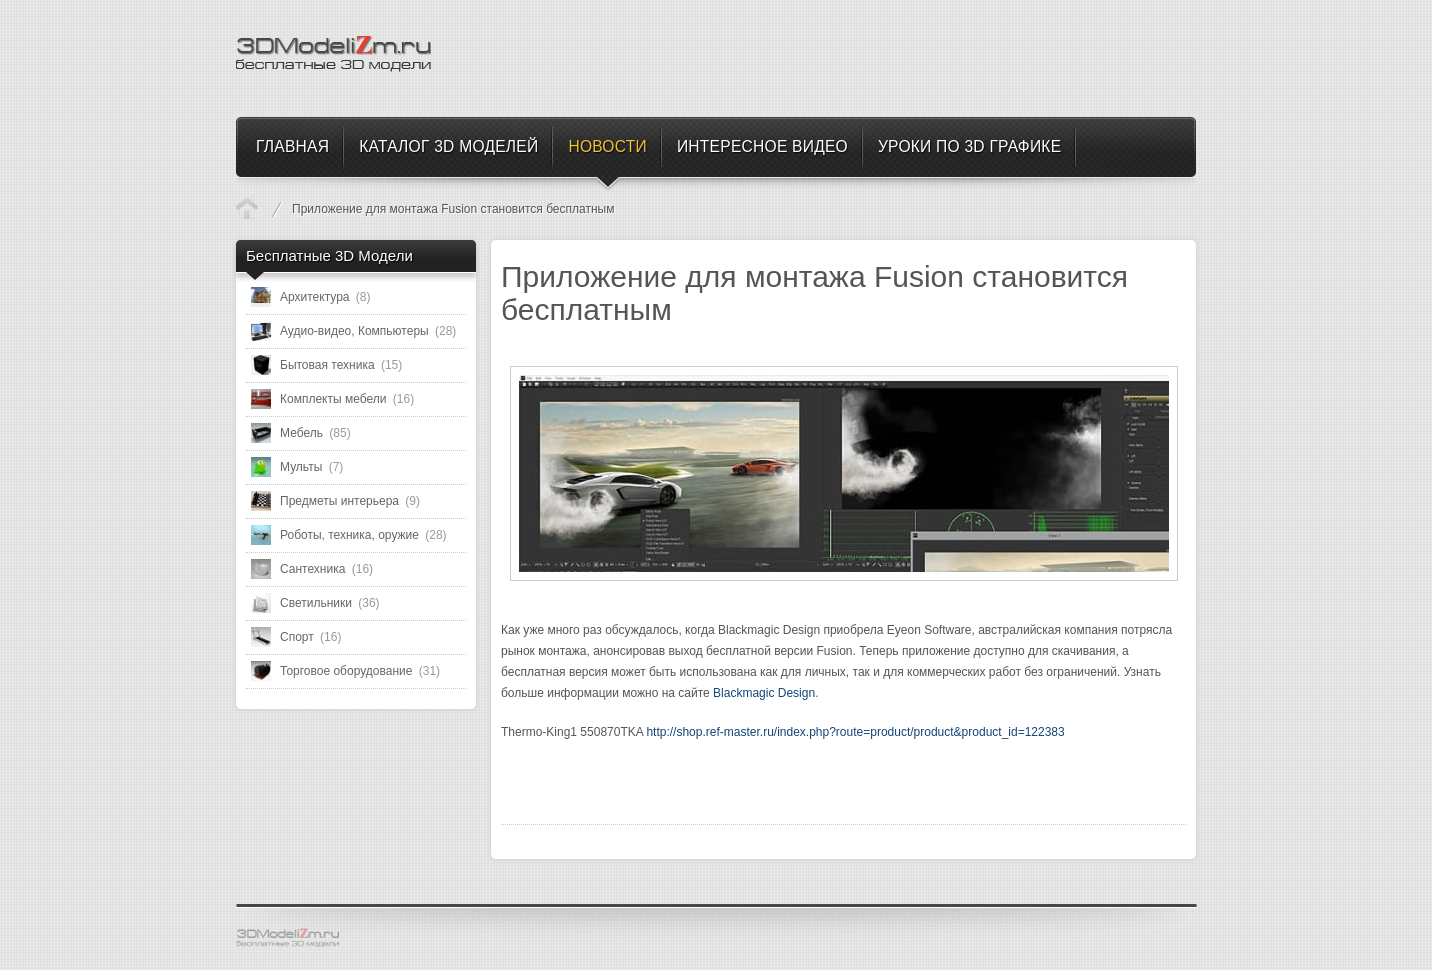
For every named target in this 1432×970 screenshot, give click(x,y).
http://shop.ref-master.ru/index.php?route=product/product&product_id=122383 (855, 732)
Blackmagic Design (764, 693)
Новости (247, 208)
